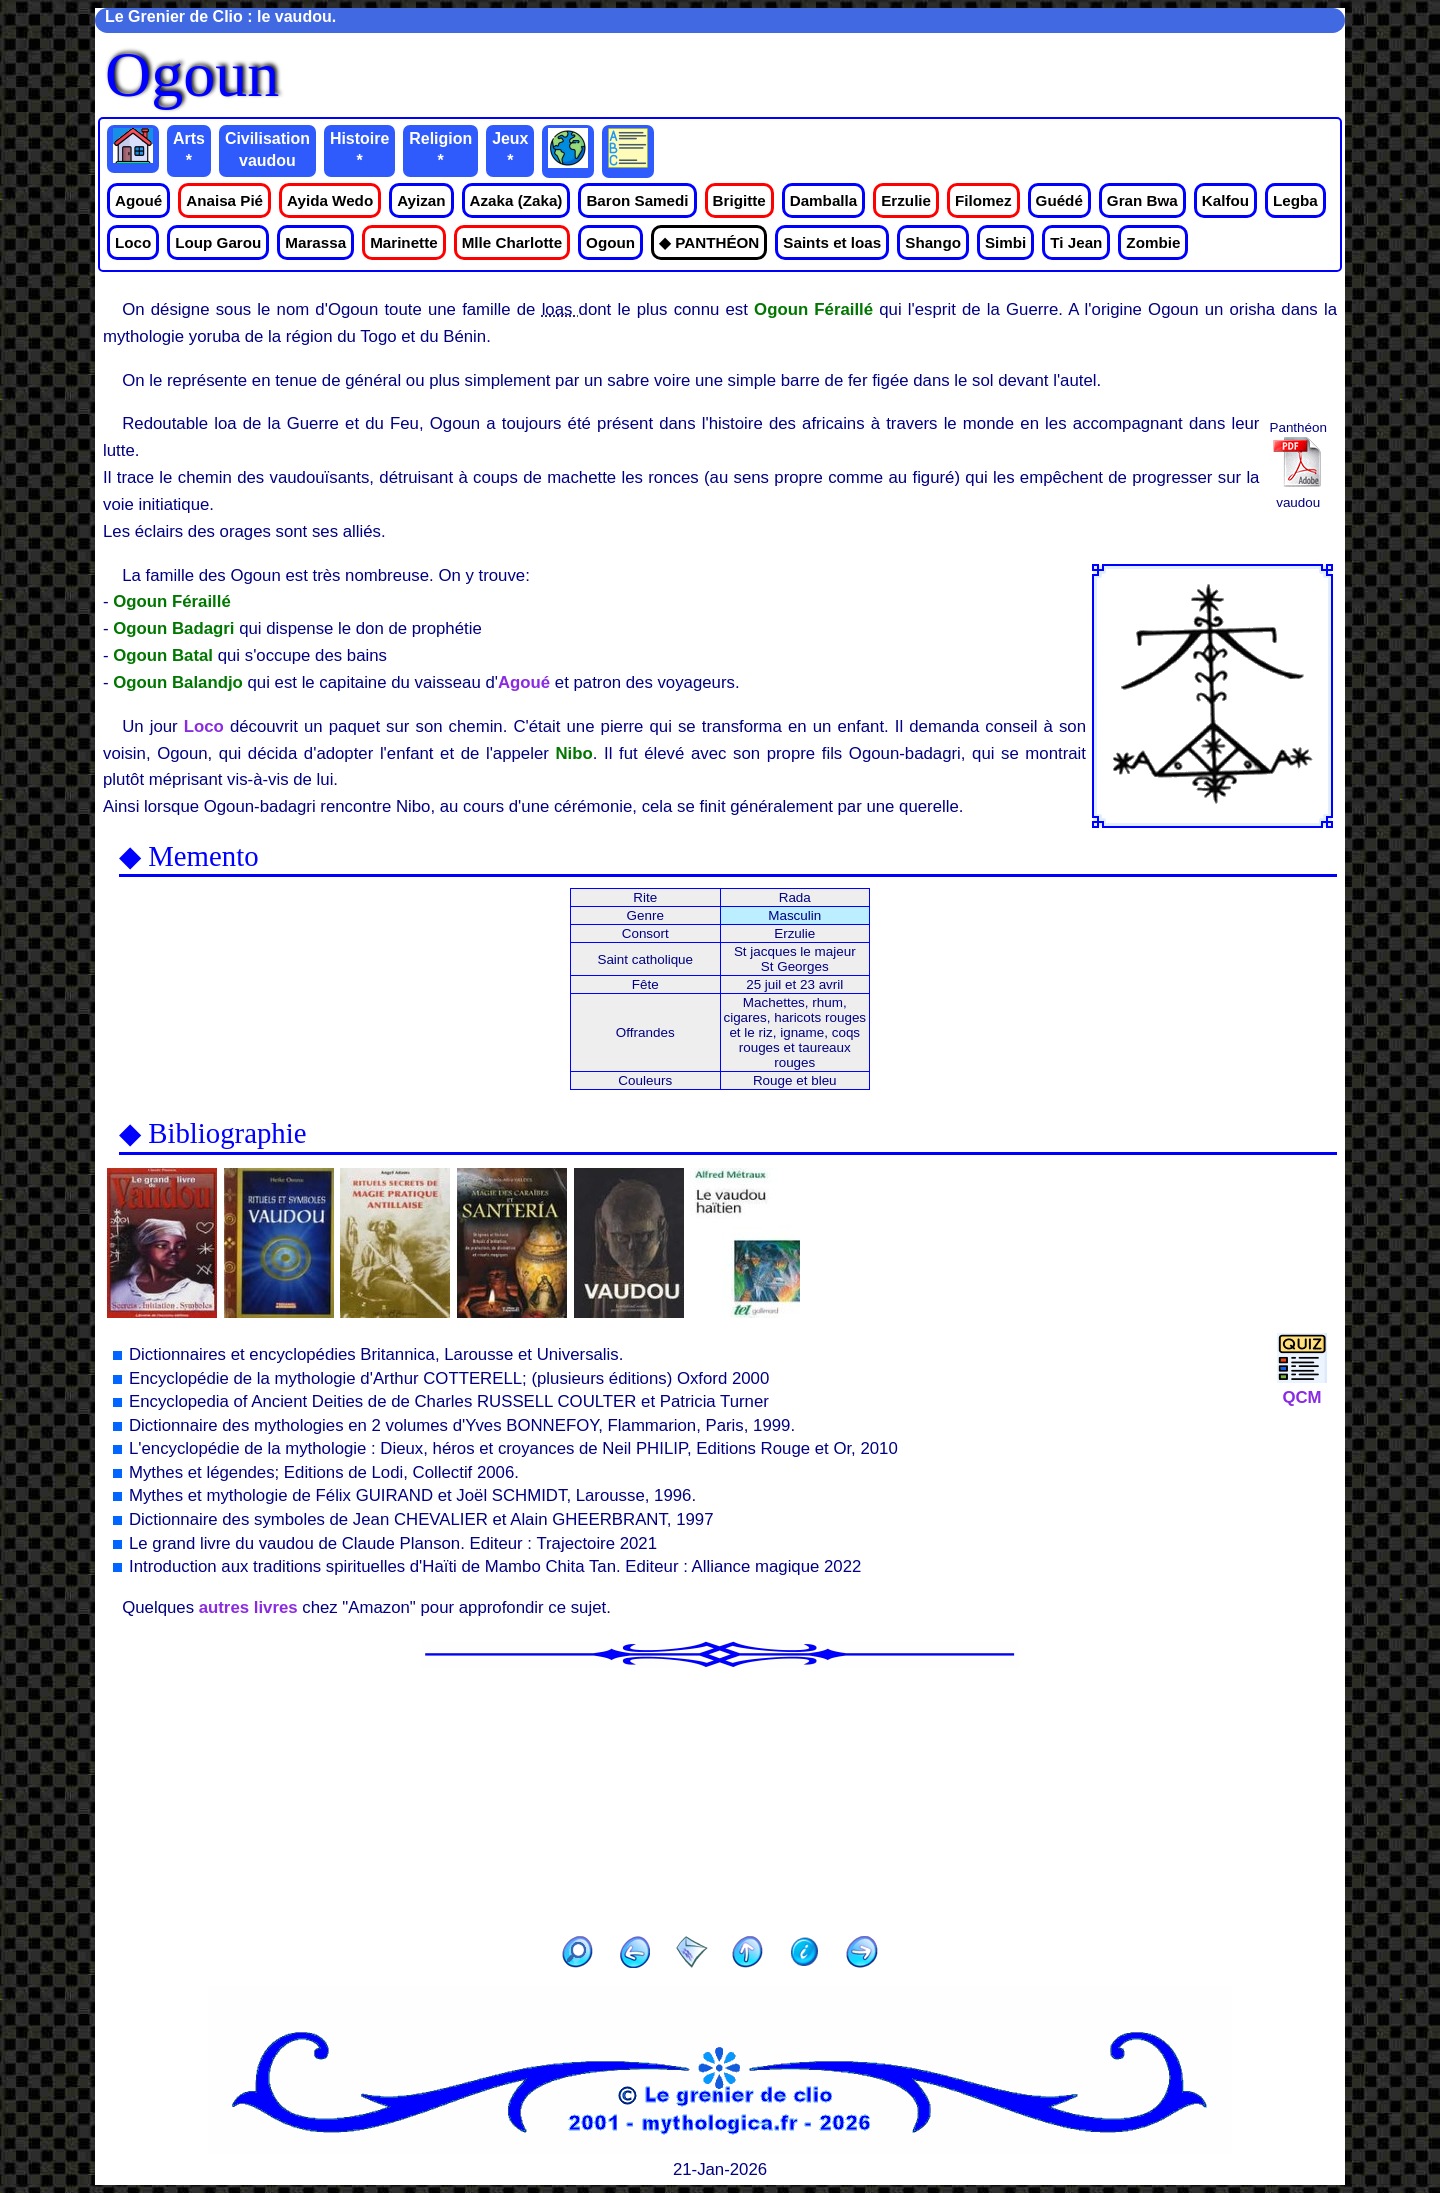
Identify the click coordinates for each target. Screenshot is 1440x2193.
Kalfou (1225, 200)
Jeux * (510, 149)
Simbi (1005, 242)
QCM (1302, 1387)
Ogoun (610, 242)
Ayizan (421, 200)
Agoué (138, 200)
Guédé (1059, 200)
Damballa (824, 200)
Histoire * (359, 149)
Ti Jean (1076, 242)
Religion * (440, 149)
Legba (1295, 200)
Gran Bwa (1142, 200)
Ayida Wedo (330, 200)
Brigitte (739, 200)
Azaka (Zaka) (516, 200)
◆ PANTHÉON (709, 242)
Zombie (1153, 242)
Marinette (404, 242)
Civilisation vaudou (267, 149)
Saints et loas (832, 242)
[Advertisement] (720, 1795)
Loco (133, 242)
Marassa (315, 242)
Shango (933, 242)
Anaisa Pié (224, 200)
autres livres (248, 1607)
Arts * (189, 149)
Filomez (983, 200)
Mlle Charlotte (512, 242)
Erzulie (906, 200)
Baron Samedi (637, 200)
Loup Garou (218, 242)
